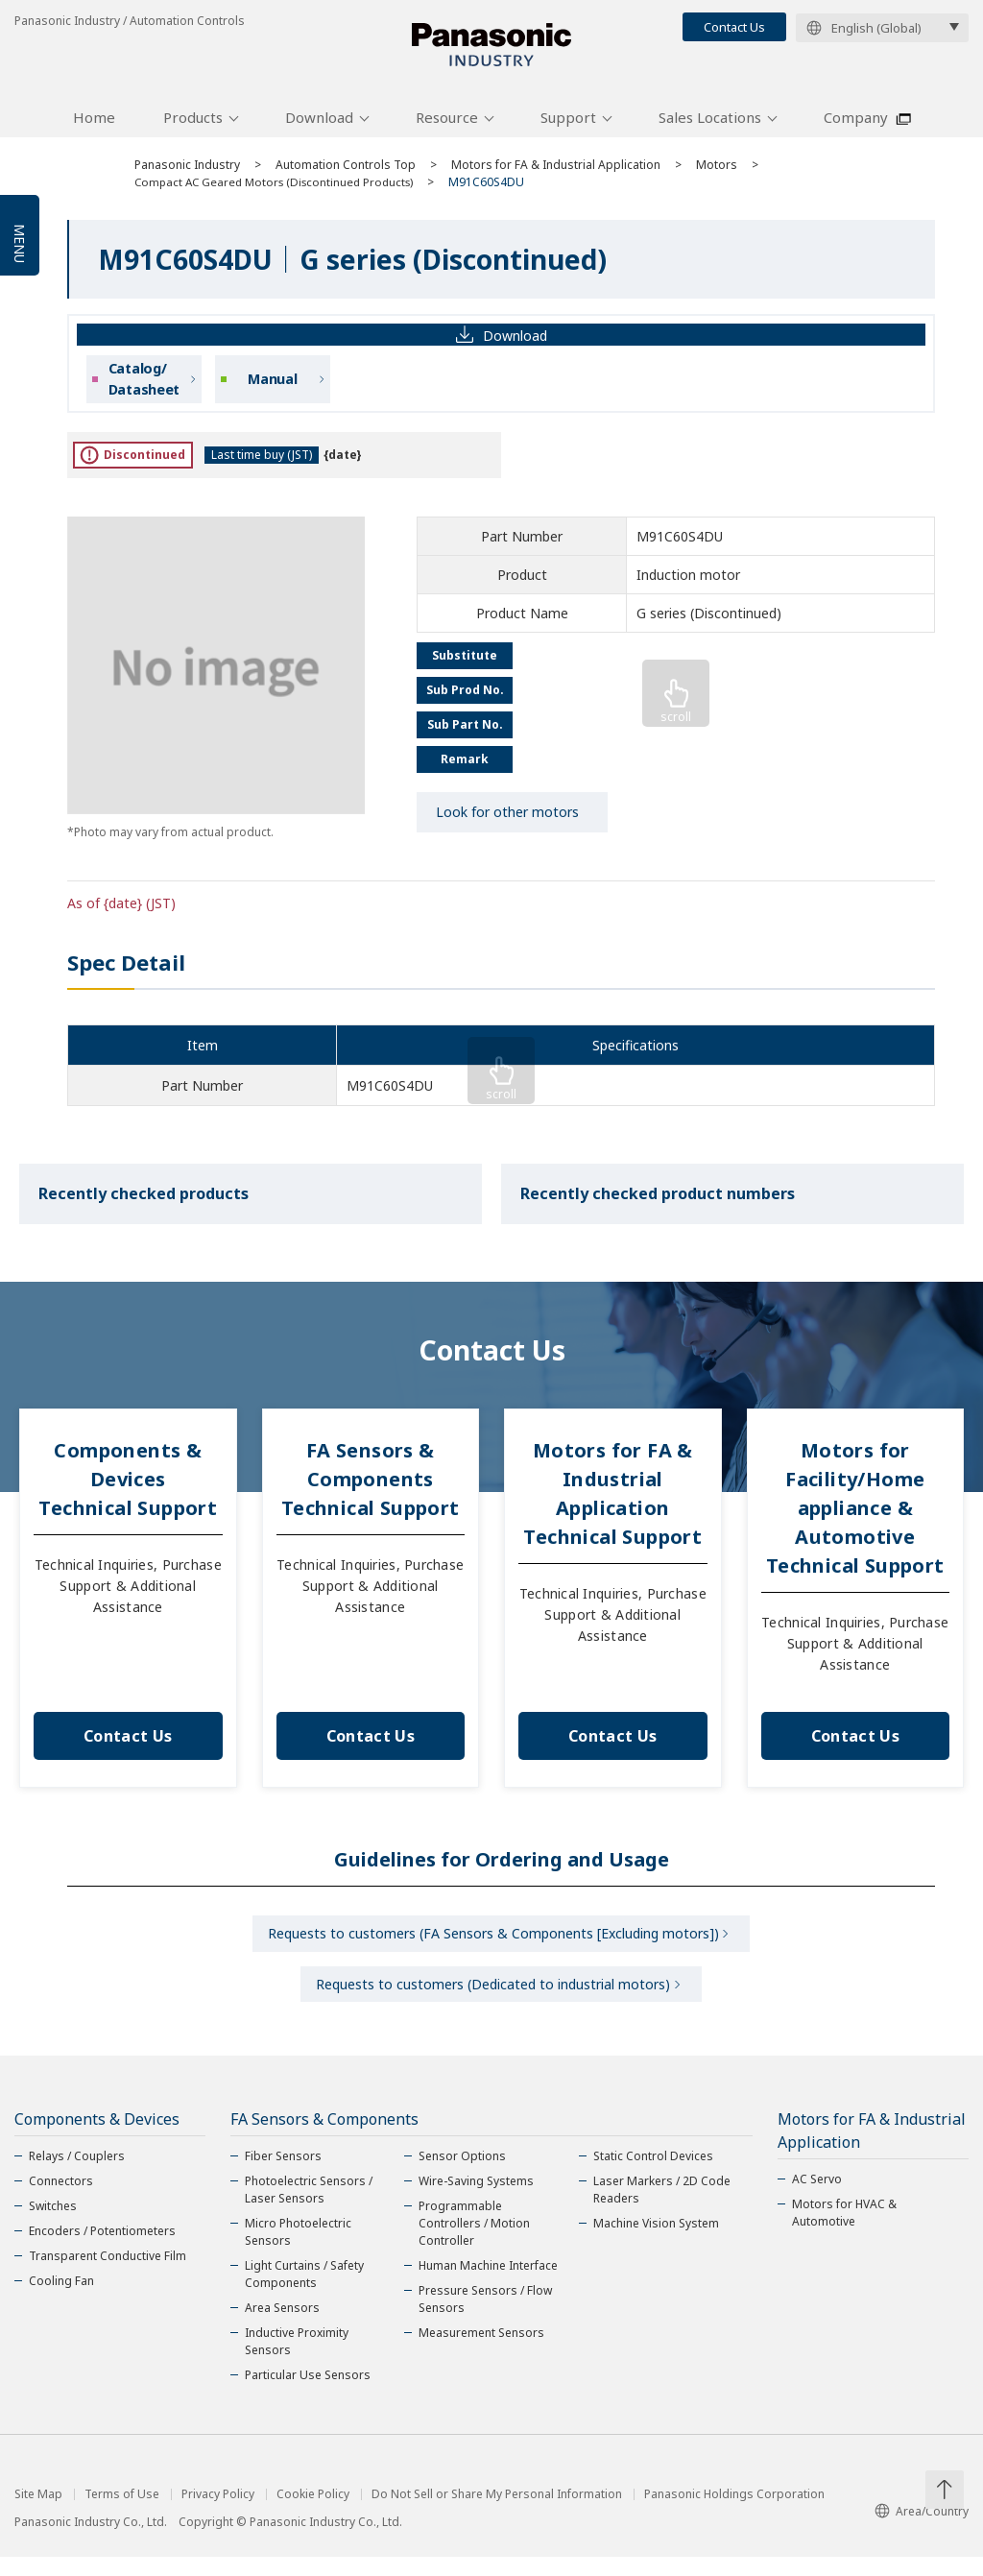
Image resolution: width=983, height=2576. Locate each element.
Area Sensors (282, 2327)
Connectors (61, 2200)
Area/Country (922, 2530)
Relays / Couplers (77, 2175)
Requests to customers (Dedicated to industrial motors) (493, 2000)
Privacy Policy (217, 2513)
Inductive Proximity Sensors (296, 2360)
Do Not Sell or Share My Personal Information (497, 2513)
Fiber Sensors (283, 2175)
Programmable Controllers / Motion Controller (474, 2242)
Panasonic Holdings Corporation (734, 2513)
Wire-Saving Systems (476, 2200)
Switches (53, 2225)
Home (94, 127)
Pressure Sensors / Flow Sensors (485, 2318)
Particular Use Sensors (308, 2394)
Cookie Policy (312, 2513)
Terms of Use (121, 2513)
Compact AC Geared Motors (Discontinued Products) (280, 192)
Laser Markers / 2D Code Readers (662, 2209)
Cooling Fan (61, 2300)
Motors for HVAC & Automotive (844, 2232)
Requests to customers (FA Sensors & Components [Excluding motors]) (493, 1946)
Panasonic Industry (187, 175)
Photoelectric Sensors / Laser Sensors (308, 2209)
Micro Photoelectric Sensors (298, 2251)
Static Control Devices (653, 2175)
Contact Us (734, 27)
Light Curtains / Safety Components (304, 2293)
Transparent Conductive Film (107, 2275)
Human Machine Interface (488, 2284)
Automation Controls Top (346, 175)
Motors (716, 175)
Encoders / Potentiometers (102, 2250)
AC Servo (817, 2198)
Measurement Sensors (481, 2352)
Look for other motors (507, 822)
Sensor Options (462, 2175)
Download (319, 127)
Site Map (38, 2513)
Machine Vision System (656, 2242)
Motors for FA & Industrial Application (555, 175)
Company (856, 127)
